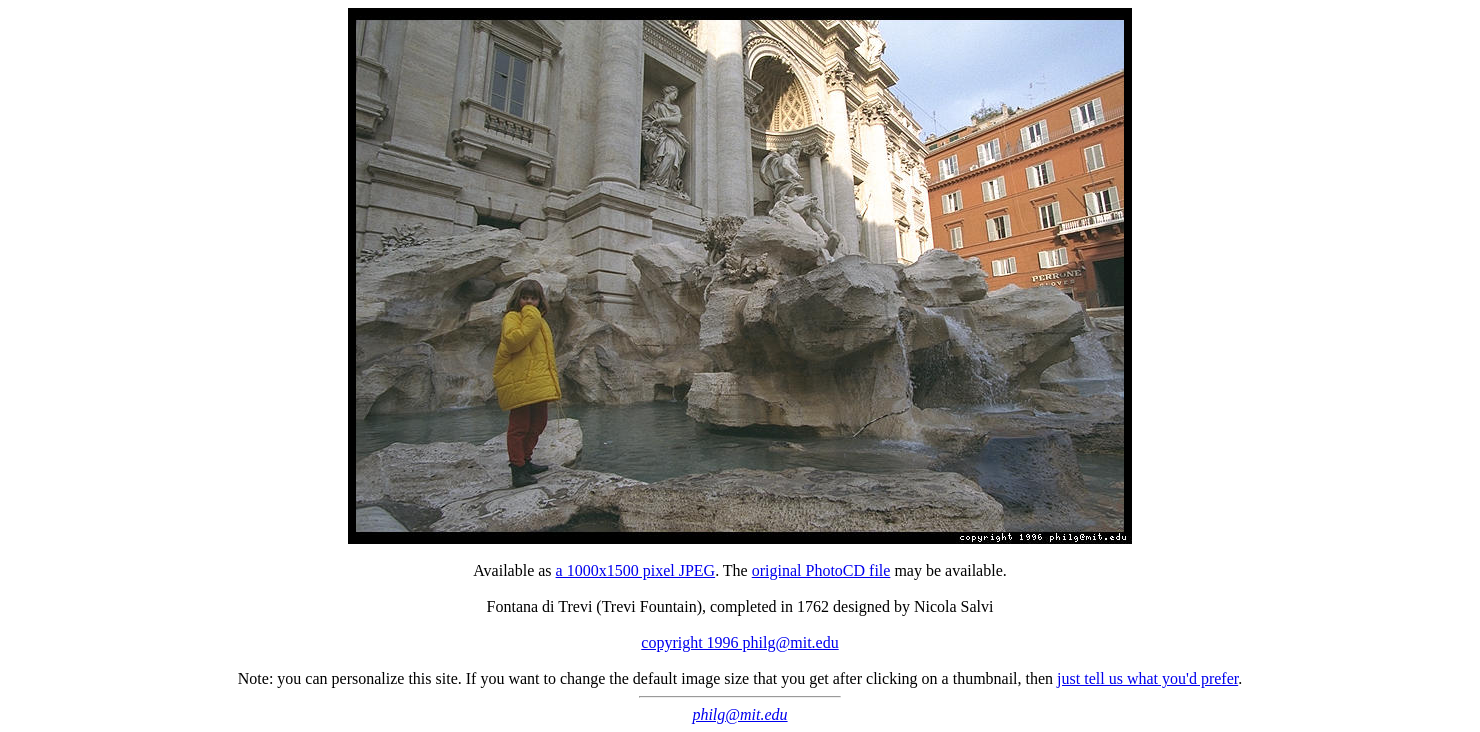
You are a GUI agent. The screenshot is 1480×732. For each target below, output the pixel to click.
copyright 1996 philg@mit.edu (739, 642)
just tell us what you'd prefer (1147, 678)
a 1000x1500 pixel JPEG (636, 570)
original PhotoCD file (821, 570)
